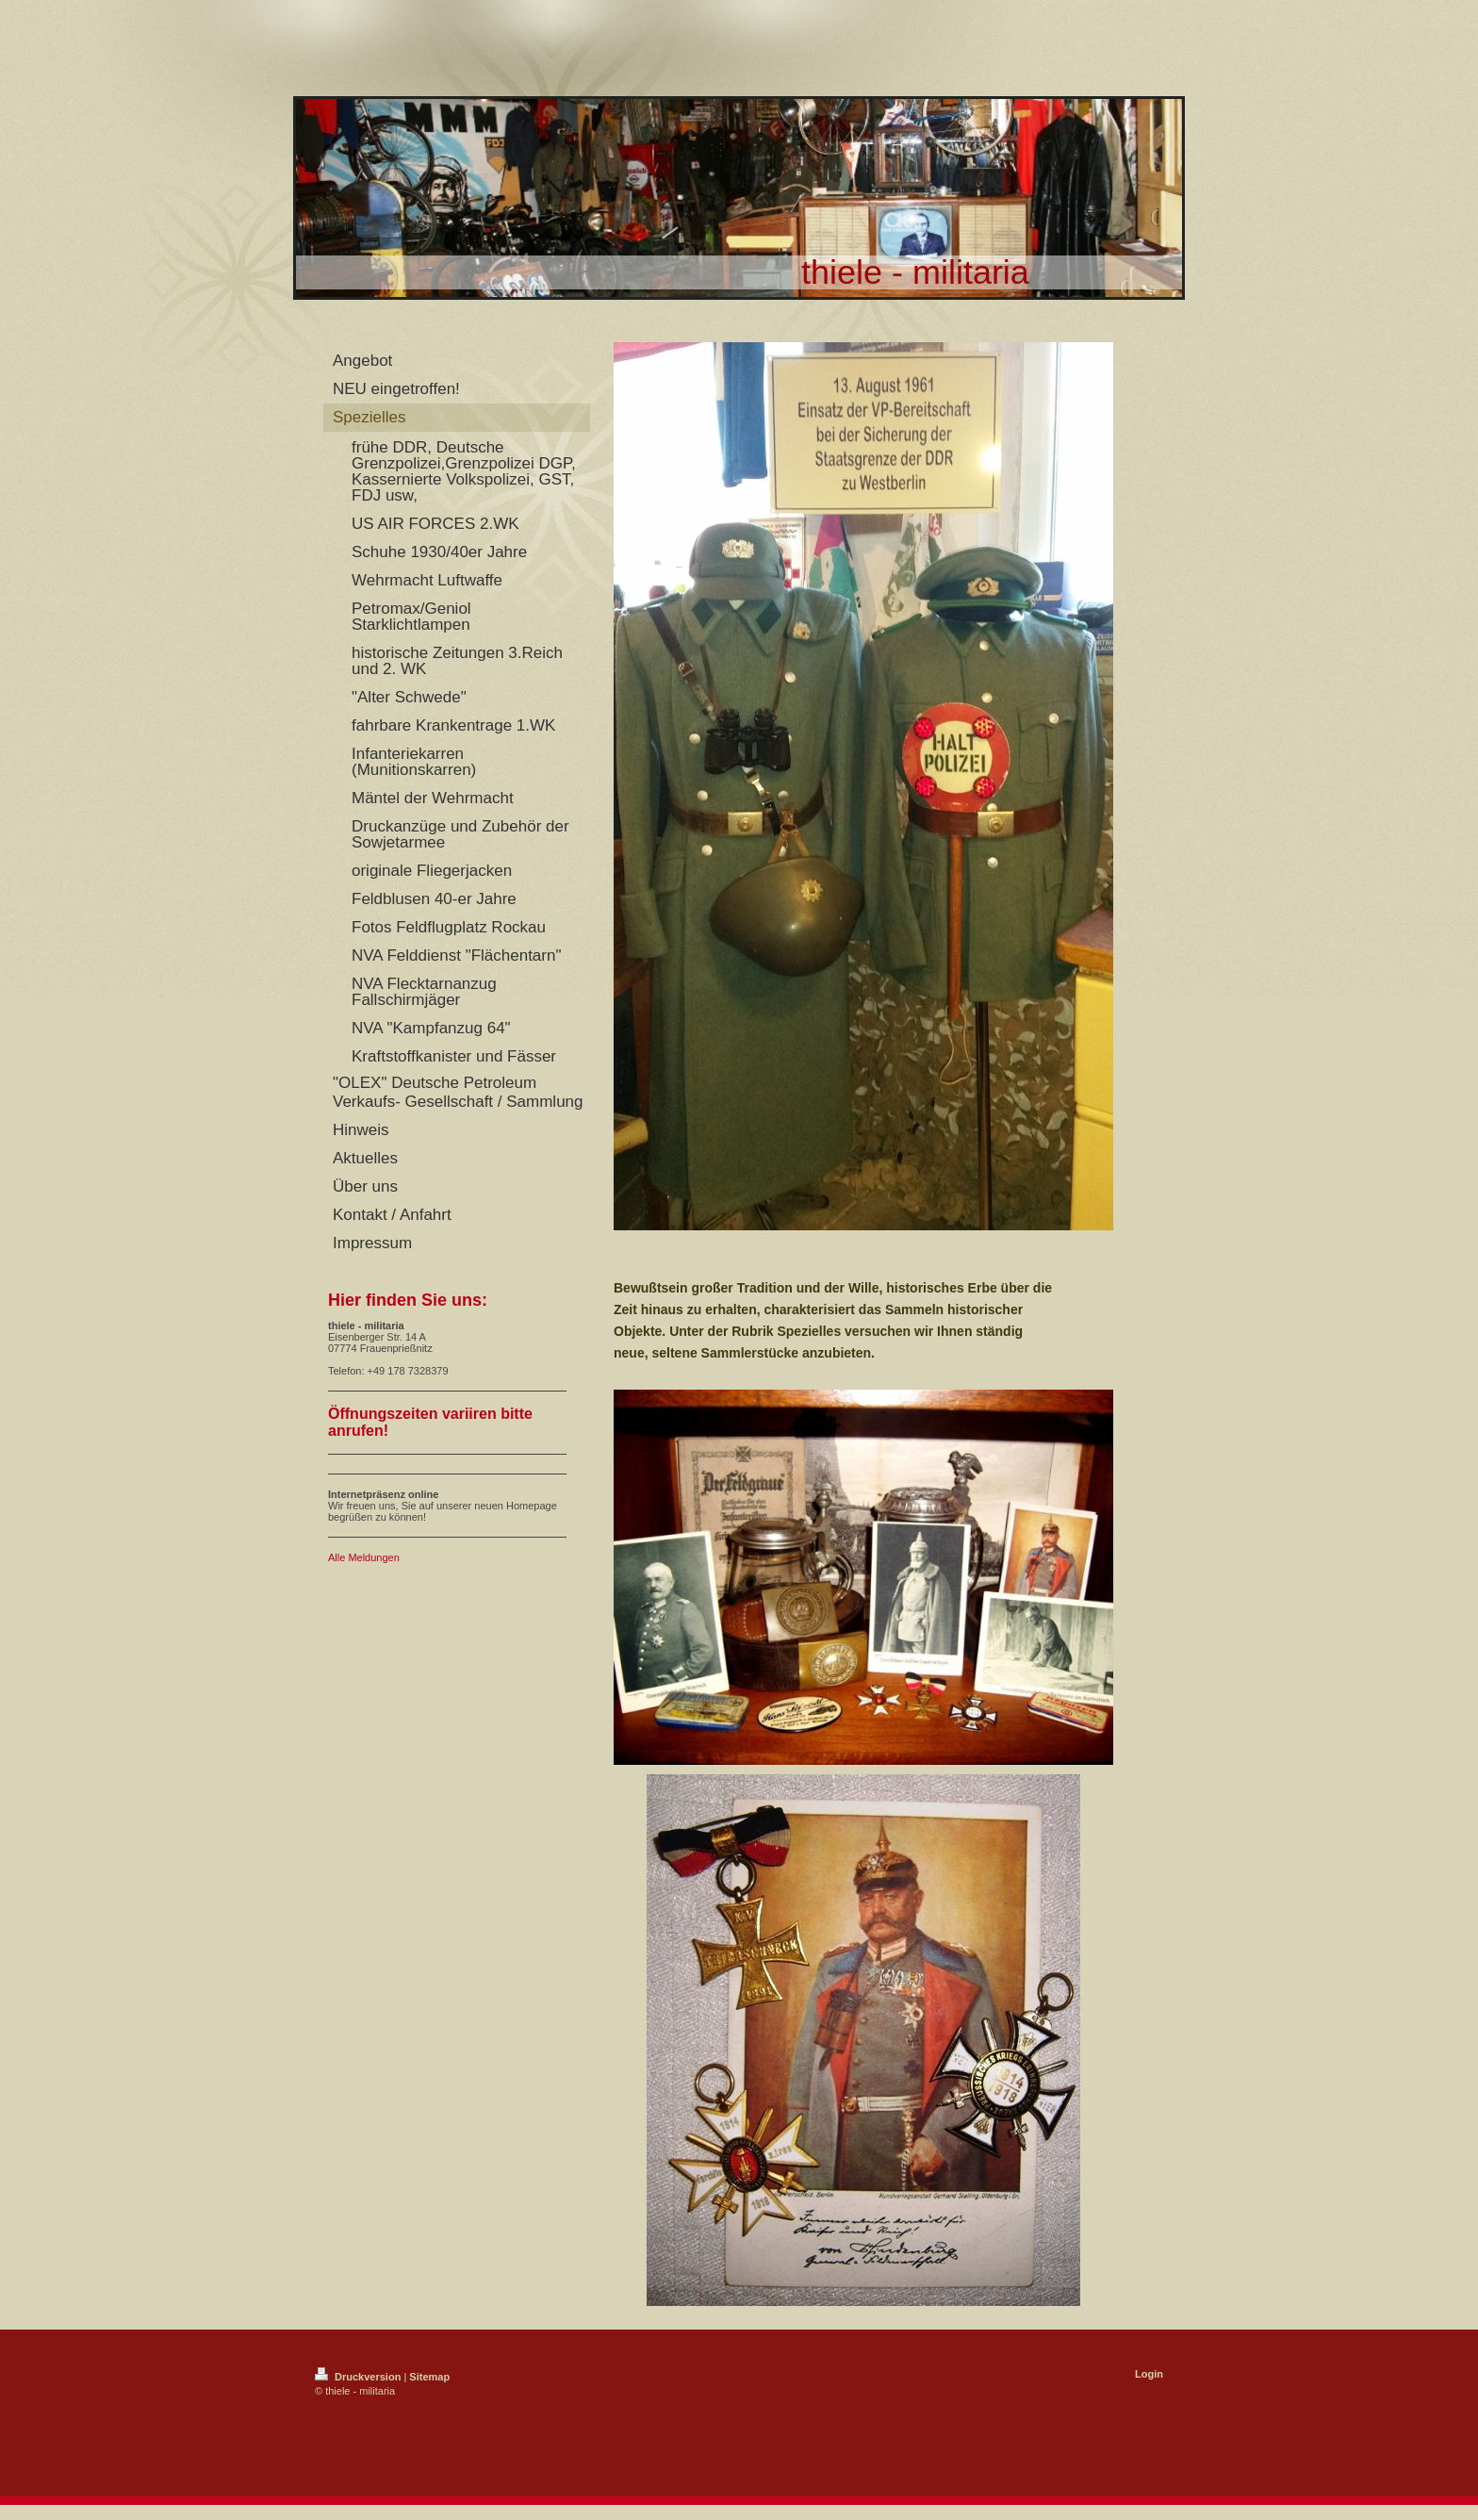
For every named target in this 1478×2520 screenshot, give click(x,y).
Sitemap (429, 2376)
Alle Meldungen (364, 1557)
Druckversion (359, 2376)
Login (1149, 2374)
